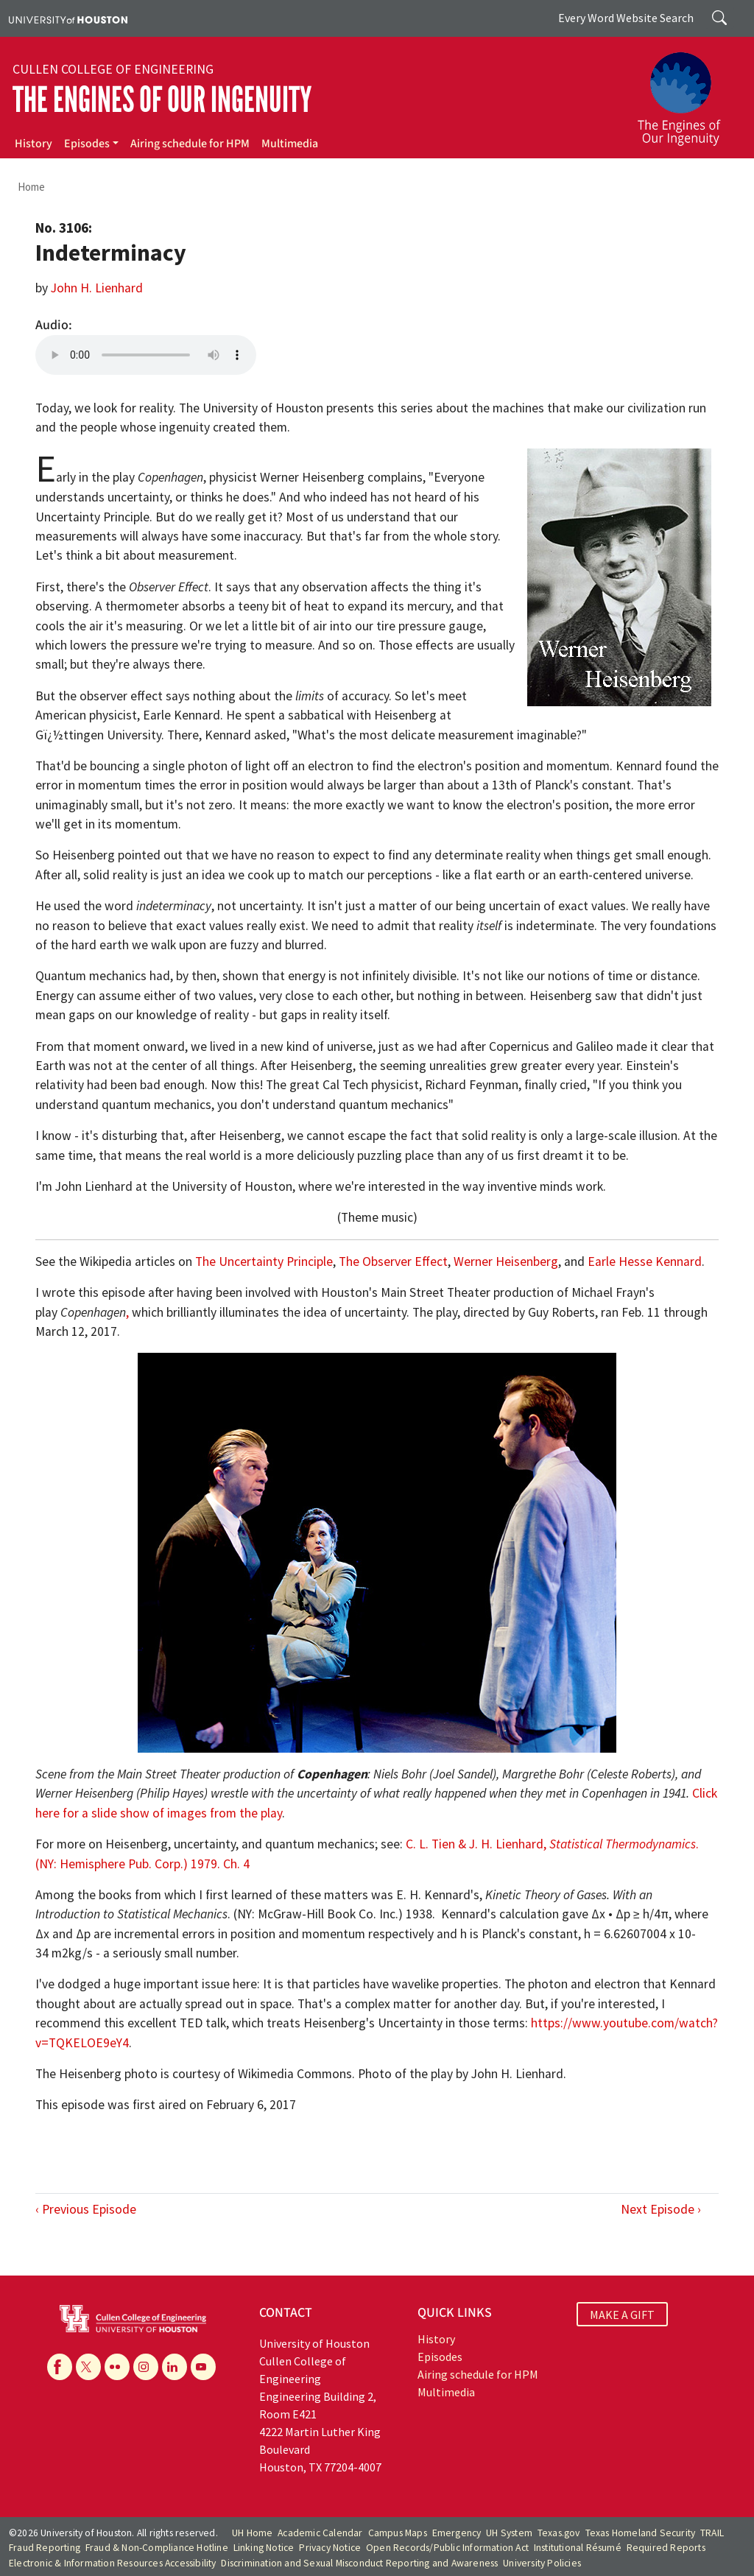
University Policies (542, 2563)
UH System (509, 2533)
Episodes (87, 144)
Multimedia (289, 144)
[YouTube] (203, 2367)
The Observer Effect (393, 1261)
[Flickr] (117, 2367)
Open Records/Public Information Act (447, 2547)
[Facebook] (59, 2367)
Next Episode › (661, 2209)
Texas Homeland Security (640, 2533)
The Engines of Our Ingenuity (162, 100)
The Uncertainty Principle (264, 1261)
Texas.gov (559, 2533)
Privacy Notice (330, 2547)
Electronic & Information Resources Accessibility (112, 2563)
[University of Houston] (68, 18)
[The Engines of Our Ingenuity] (687, 92)
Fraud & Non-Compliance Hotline (156, 2547)
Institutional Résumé (577, 2547)
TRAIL (712, 2533)
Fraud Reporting (44, 2547)
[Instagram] (145, 2367)
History (33, 144)
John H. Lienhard (97, 288)
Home (31, 187)
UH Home (252, 2533)
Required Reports (666, 2547)
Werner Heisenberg (506, 1261)
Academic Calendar (320, 2533)
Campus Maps (397, 2533)
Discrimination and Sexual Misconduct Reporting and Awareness (359, 2563)
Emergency (457, 2533)
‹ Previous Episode (85, 2209)
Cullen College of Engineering (113, 69)
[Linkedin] (174, 2367)
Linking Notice (264, 2547)
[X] (88, 2367)
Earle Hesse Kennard (645, 1261)
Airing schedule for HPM (190, 144)
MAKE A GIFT (622, 2314)
